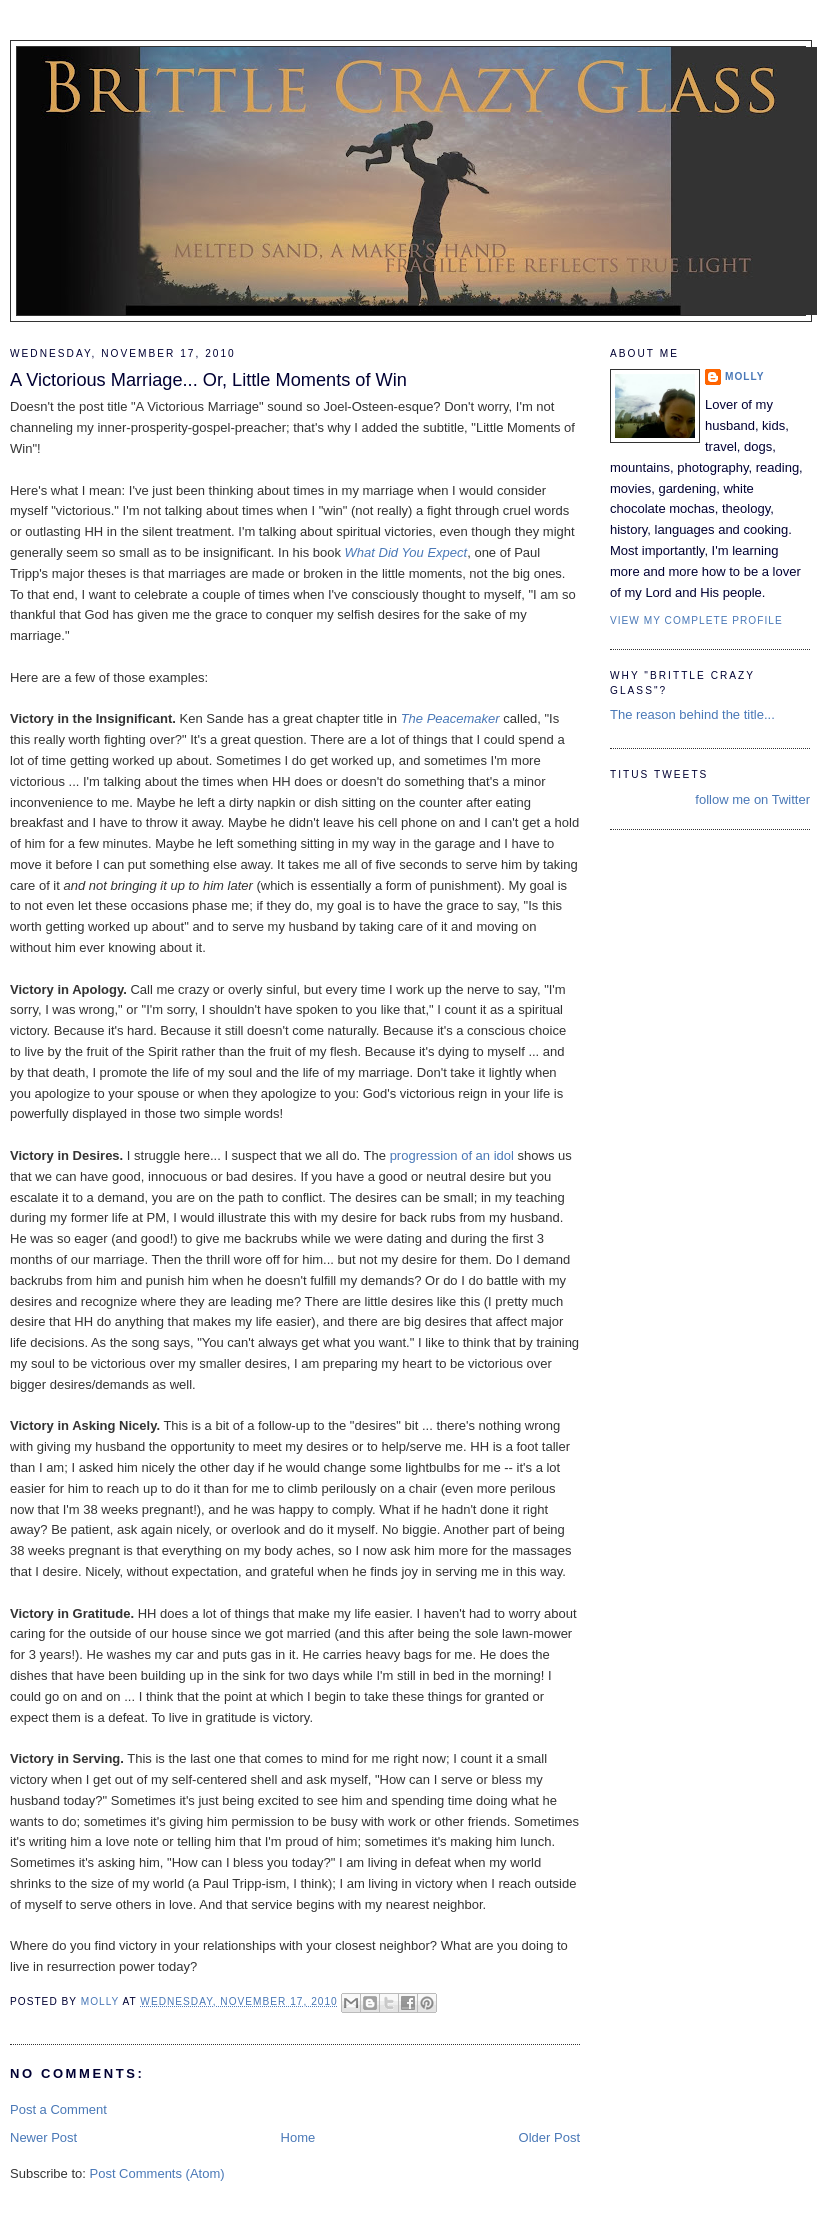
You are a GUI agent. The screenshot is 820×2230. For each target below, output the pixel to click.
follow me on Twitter (752, 799)
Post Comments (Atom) (157, 2173)
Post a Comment (58, 2109)
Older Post (549, 2137)
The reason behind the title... (692, 714)
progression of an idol (452, 1155)
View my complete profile (696, 620)
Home (298, 2137)
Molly (745, 376)
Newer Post (43, 2137)
